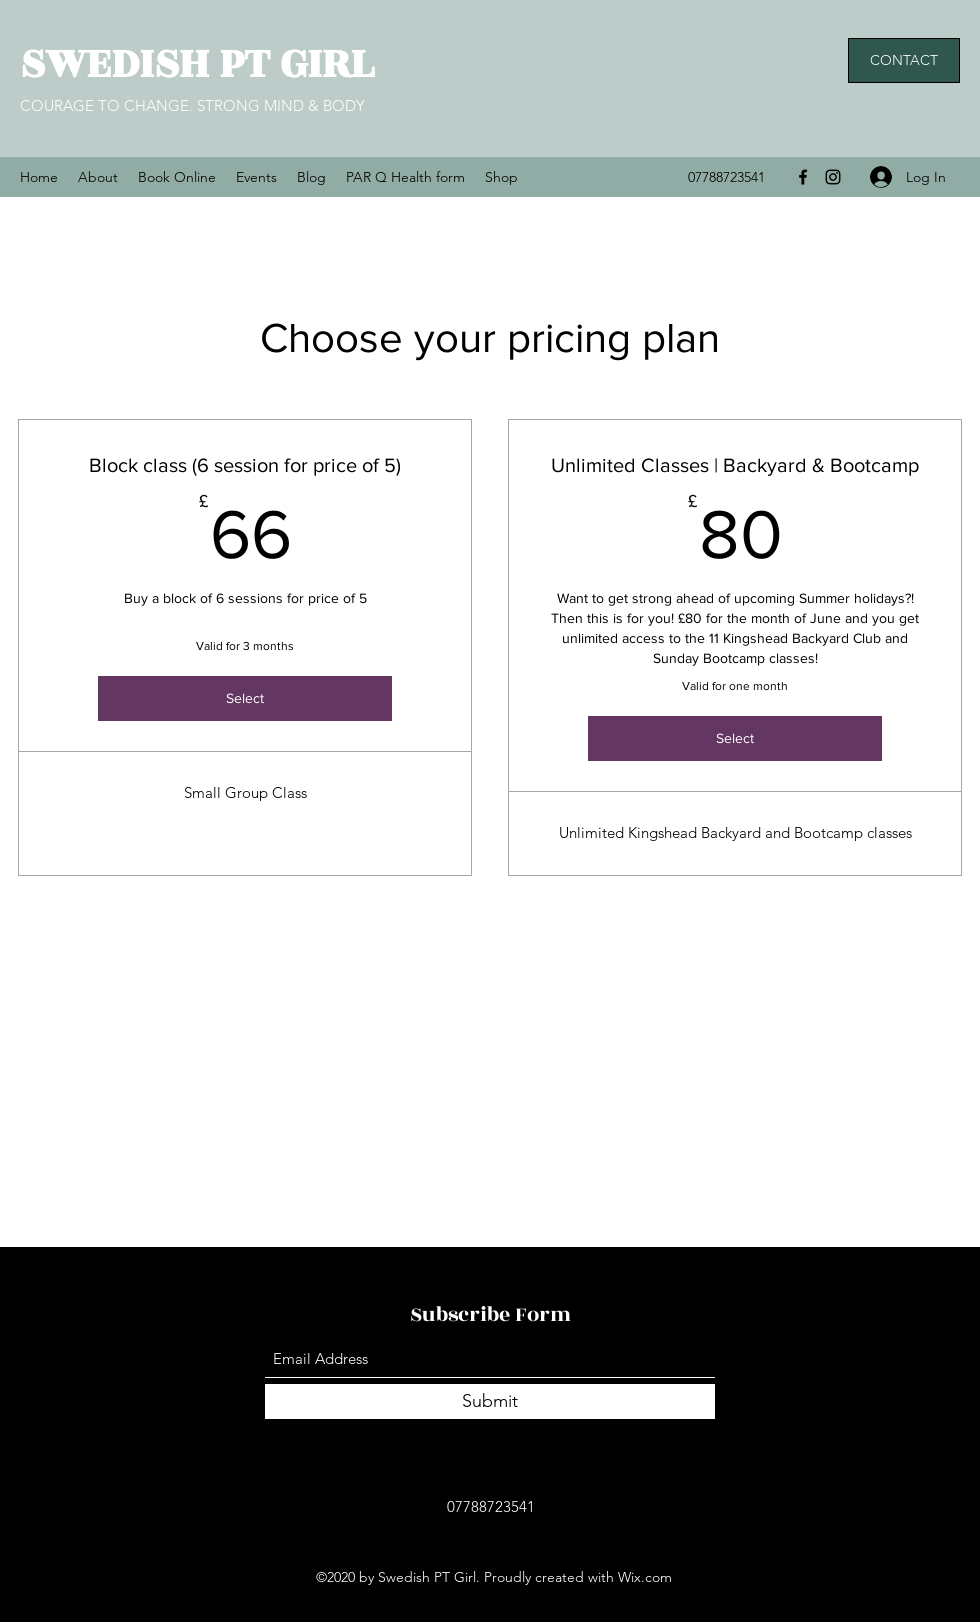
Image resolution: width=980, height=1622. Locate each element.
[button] (904, 60)
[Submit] (490, 1401)
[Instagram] (833, 177)
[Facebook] (803, 177)
